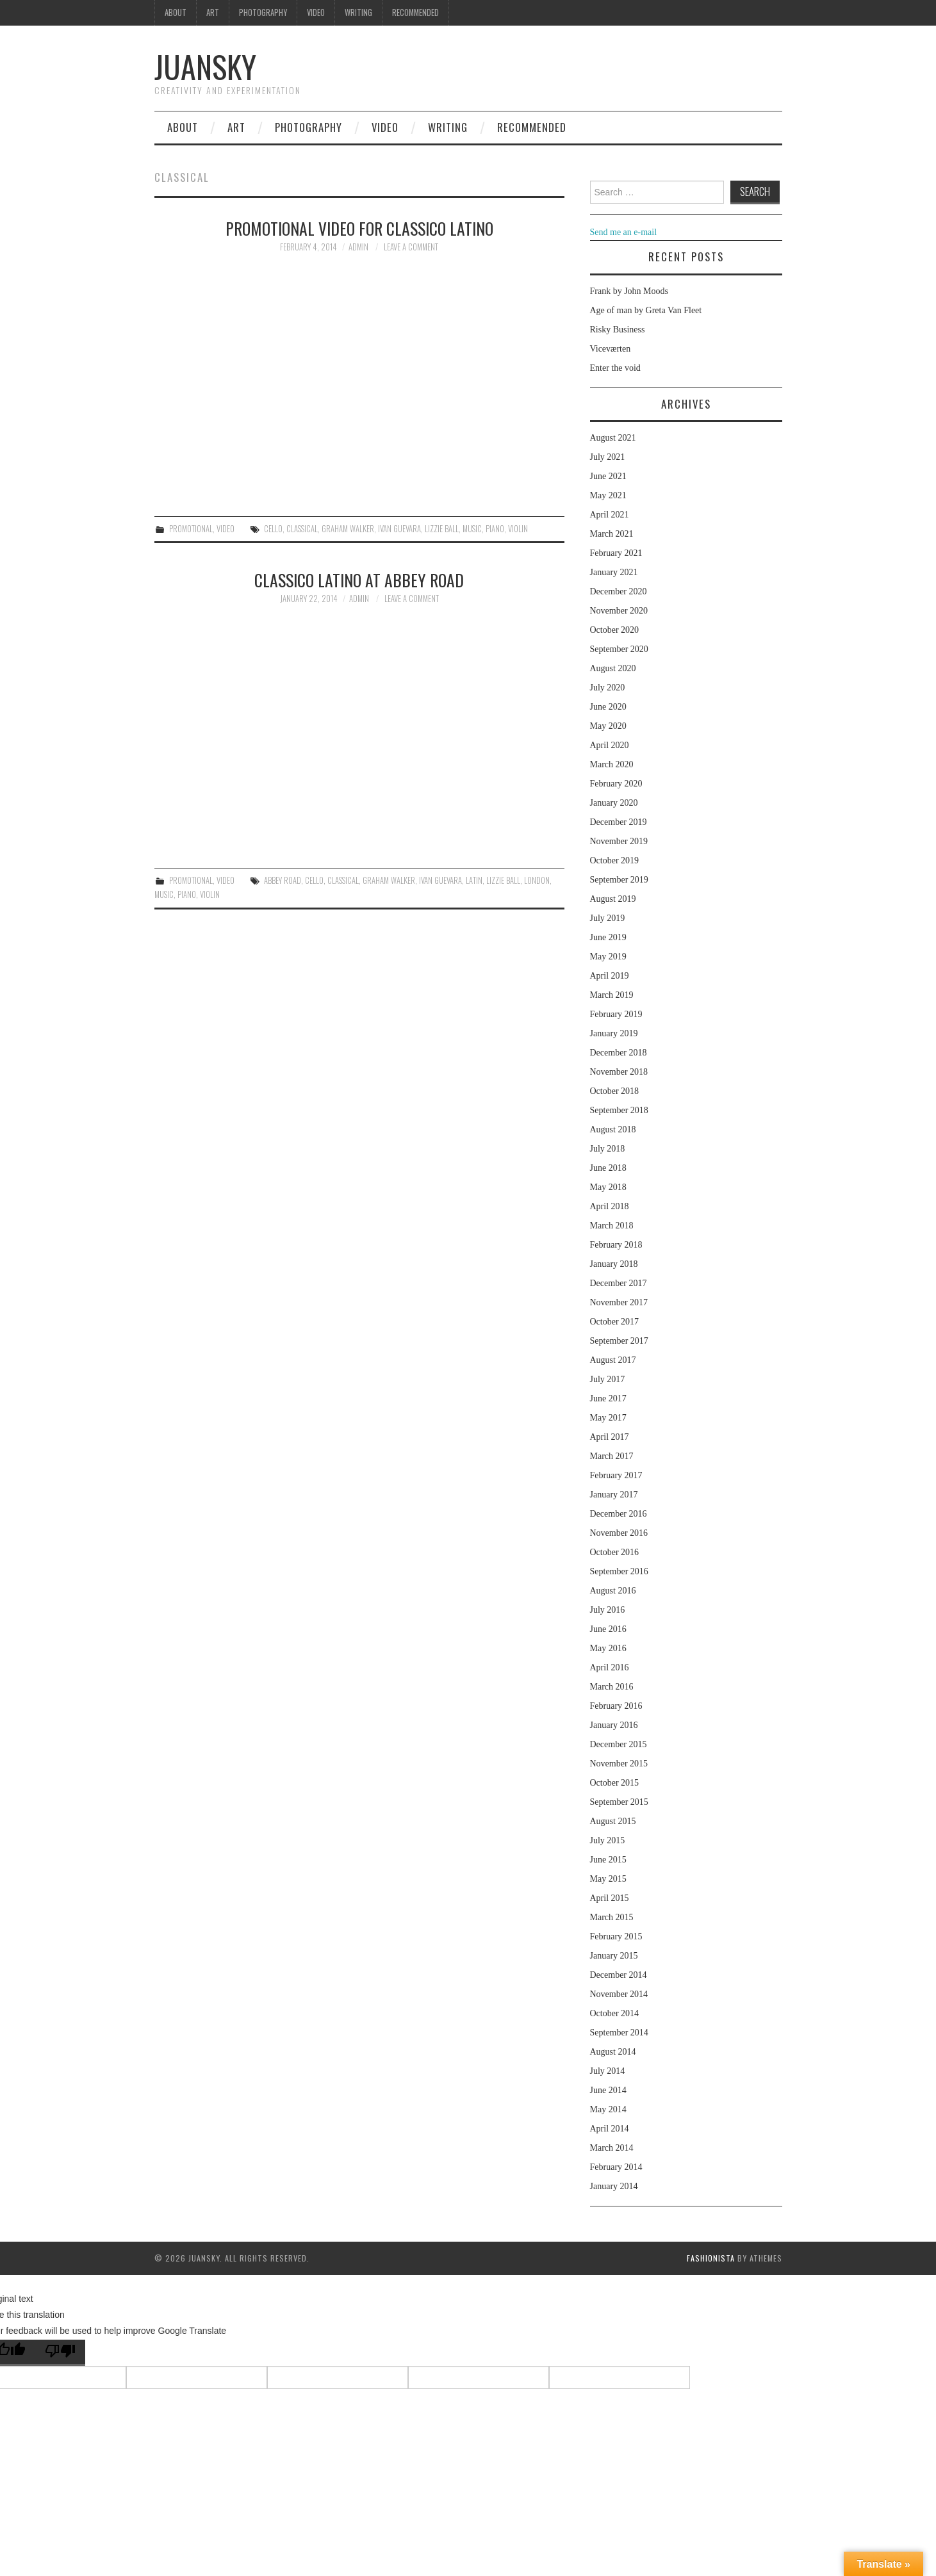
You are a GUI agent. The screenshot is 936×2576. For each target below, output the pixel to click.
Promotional (191, 529)
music (472, 529)
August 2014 (613, 2052)
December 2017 (618, 1283)
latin (474, 880)
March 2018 (612, 1225)
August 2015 (613, 1821)
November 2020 (619, 610)
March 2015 (612, 1917)
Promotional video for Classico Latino (359, 228)
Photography (263, 12)
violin (518, 529)
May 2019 (608, 956)
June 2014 (608, 2090)
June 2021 (608, 476)
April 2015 (609, 1898)
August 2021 (613, 438)
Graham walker (348, 529)
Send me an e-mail (623, 232)
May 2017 (608, 1418)
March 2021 (612, 534)
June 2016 (608, 1629)
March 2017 (612, 1456)
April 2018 (609, 1206)
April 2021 (609, 514)
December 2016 (618, 1514)
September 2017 (619, 1341)
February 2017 (616, 1475)
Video (316, 12)
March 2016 (612, 1687)
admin (358, 247)
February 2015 (616, 1936)
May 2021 (608, 495)
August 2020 (613, 668)
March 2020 (612, 764)
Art (212, 12)
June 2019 (608, 937)
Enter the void (615, 368)
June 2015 (608, 1859)
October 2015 (614, 1783)
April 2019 (609, 976)
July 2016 (607, 1610)
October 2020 (614, 630)
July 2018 (607, 1148)
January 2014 (614, 2186)
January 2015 (614, 1956)
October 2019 (614, 860)
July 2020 (607, 687)
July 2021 (607, 457)
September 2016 (619, 1571)
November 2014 (619, 1994)
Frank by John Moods (629, 291)
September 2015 (619, 1802)
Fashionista (711, 2258)
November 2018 (619, 1072)
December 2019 (618, 822)
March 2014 (612, 2148)
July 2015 (607, 1840)
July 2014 (607, 2071)
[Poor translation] (60, 2353)
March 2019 (612, 995)
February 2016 (616, 1706)
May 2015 (608, 1879)
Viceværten (610, 349)
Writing (358, 12)
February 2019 (616, 1014)
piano (495, 529)
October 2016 (614, 1552)
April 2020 (609, 745)
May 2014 (608, 2109)
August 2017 (613, 1360)
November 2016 (619, 1533)
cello (273, 529)
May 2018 (608, 1187)
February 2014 (616, 2167)
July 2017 (607, 1379)
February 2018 (616, 1245)
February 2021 (616, 553)
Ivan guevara (399, 529)
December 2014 (618, 1975)
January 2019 (614, 1033)
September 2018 (619, 1110)
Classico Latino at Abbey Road (359, 579)
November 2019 (619, 841)
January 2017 (614, 1494)
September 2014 (619, 2032)
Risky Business (617, 329)
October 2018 (614, 1091)
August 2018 (613, 1129)
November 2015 (619, 1763)
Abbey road (282, 880)
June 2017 (608, 1398)
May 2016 (608, 1648)
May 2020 (608, 726)
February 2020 (616, 783)
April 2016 (609, 1667)
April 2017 (609, 1437)
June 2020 (608, 707)
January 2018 (614, 1264)
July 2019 (607, 918)
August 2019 (613, 899)
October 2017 (614, 1321)
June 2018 (608, 1168)
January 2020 (614, 803)
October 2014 (614, 2013)
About (175, 12)
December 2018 (618, 1052)
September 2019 (619, 879)
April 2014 (609, 2128)
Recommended (415, 12)
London (537, 880)
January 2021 (614, 572)
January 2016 (614, 1725)
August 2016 (613, 1590)
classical (302, 529)
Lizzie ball (442, 529)
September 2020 (619, 649)
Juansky (205, 66)
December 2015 (618, 1744)
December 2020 (618, 591)
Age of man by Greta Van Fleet (646, 310)
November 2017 (619, 1302)
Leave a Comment (411, 247)
